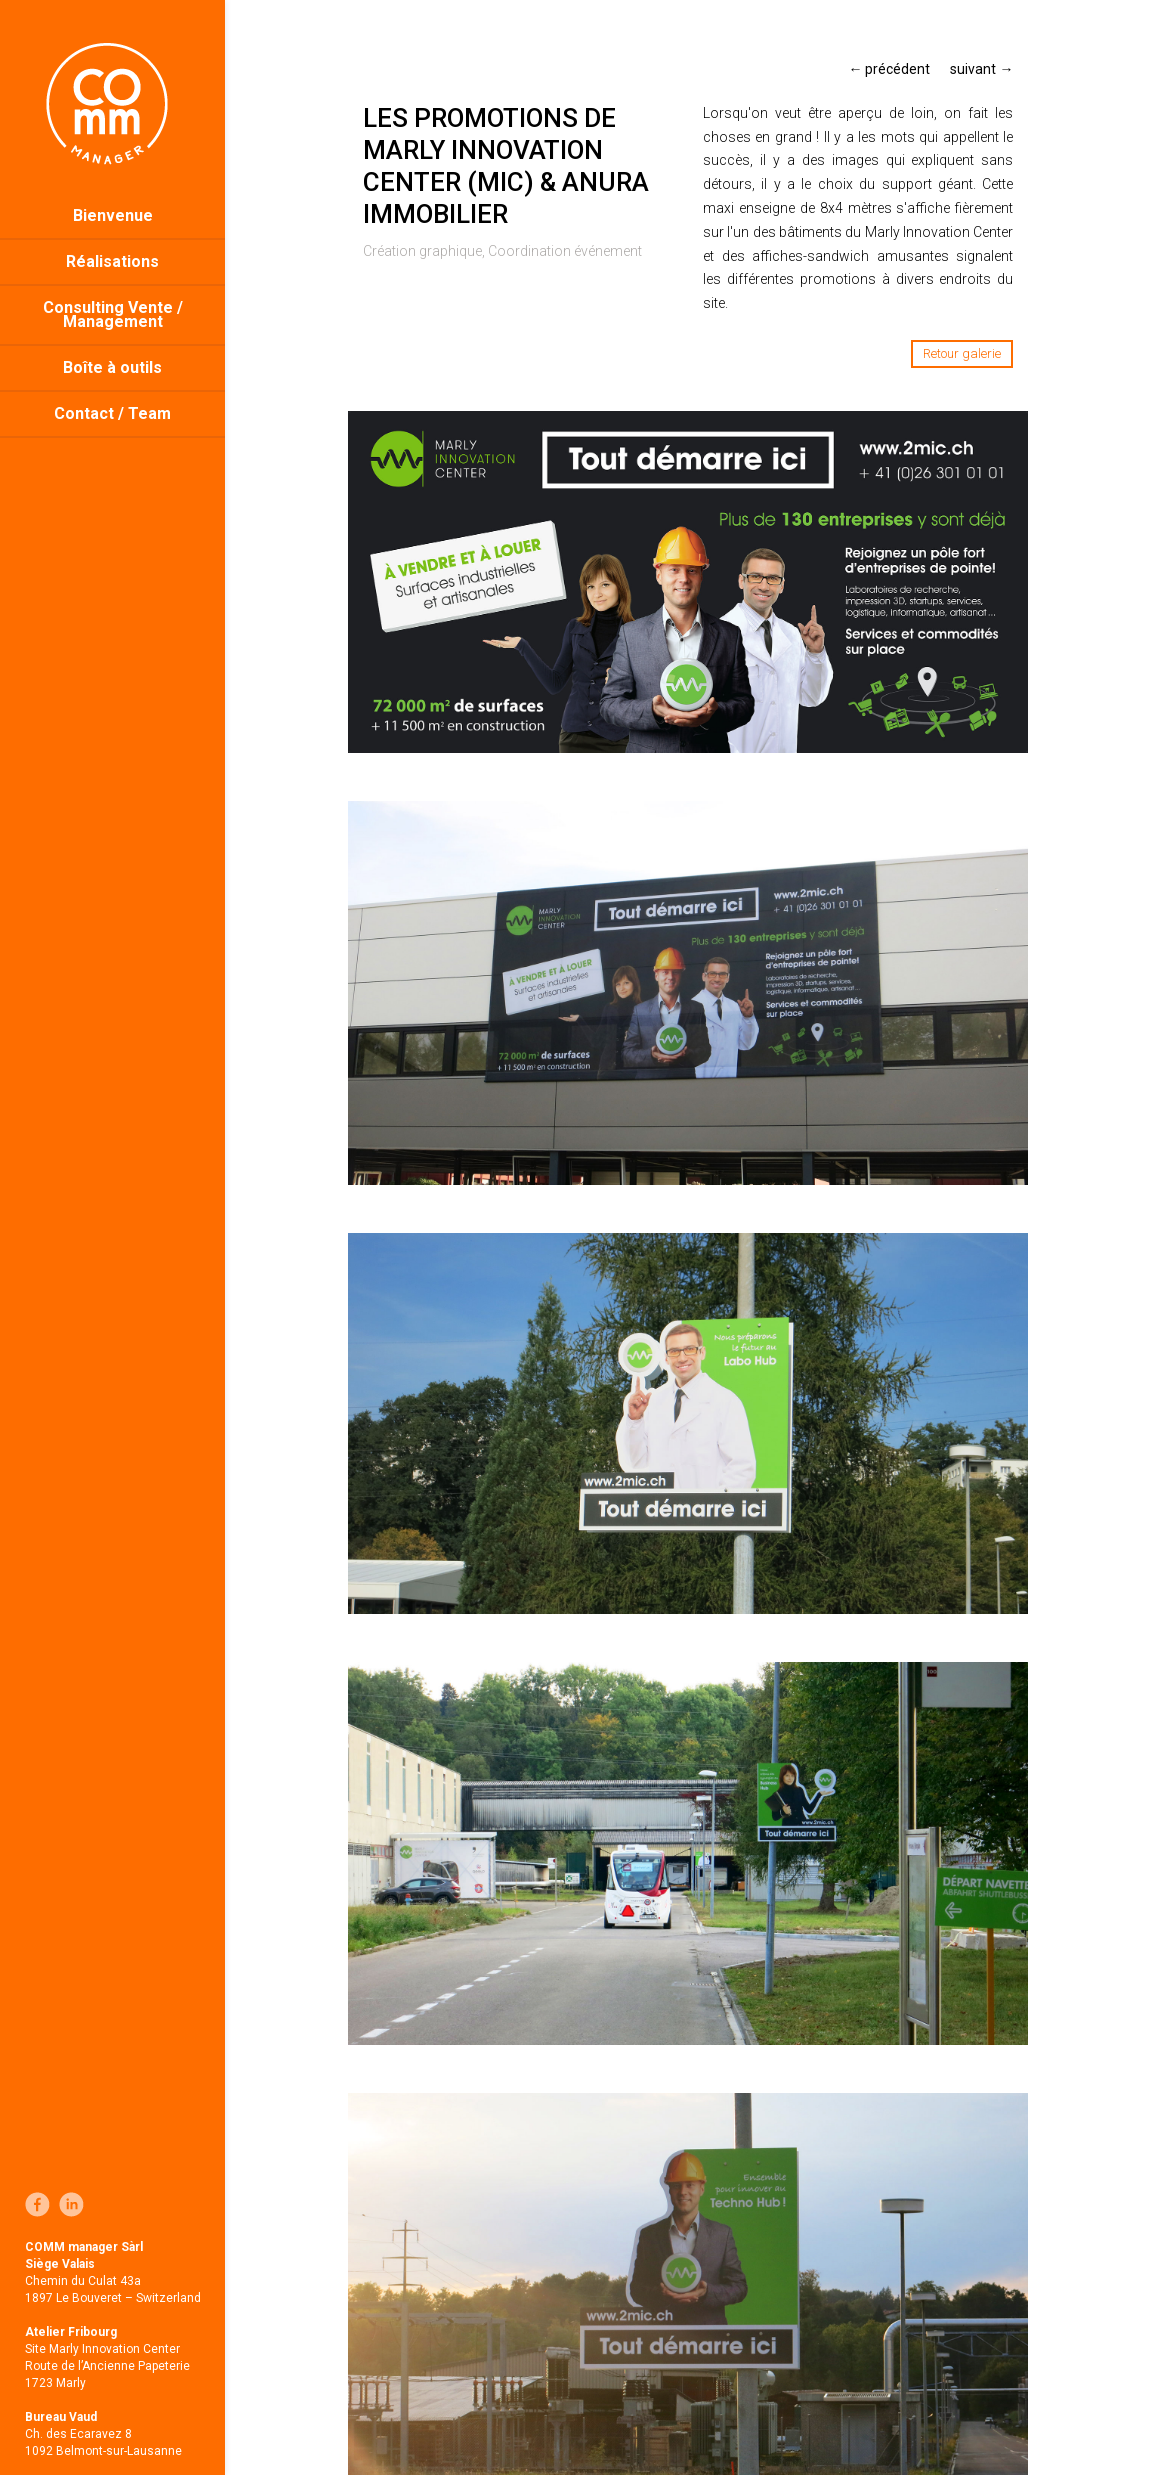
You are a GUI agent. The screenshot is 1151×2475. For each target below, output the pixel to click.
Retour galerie (962, 353)
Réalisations (112, 261)
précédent (889, 69)
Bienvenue (113, 215)
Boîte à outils (112, 367)
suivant (981, 69)
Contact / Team (112, 413)
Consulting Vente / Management (113, 314)
